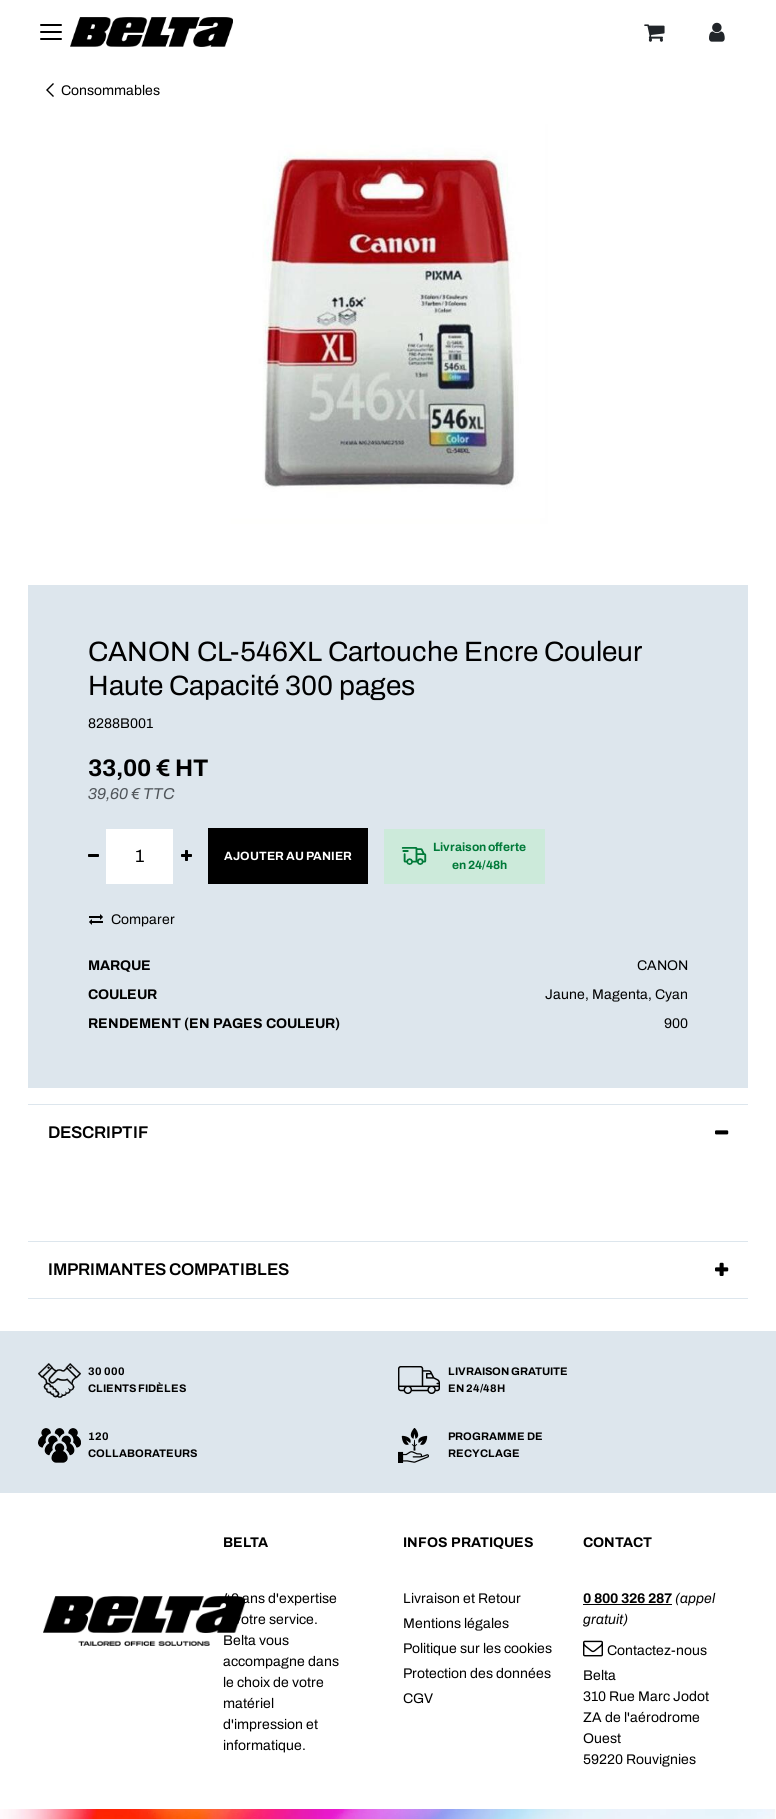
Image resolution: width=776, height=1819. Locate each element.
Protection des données (477, 1673)
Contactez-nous (645, 1650)
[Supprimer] (93, 856)
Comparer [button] (132, 919)
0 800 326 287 (627, 1598)
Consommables (101, 90)
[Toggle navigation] (51, 32)
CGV (418, 1698)
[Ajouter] (186, 856)
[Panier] (654, 32)
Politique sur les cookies (477, 1648)
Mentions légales (456, 1623)
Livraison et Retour (462, 1598)
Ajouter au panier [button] (288, 856)
